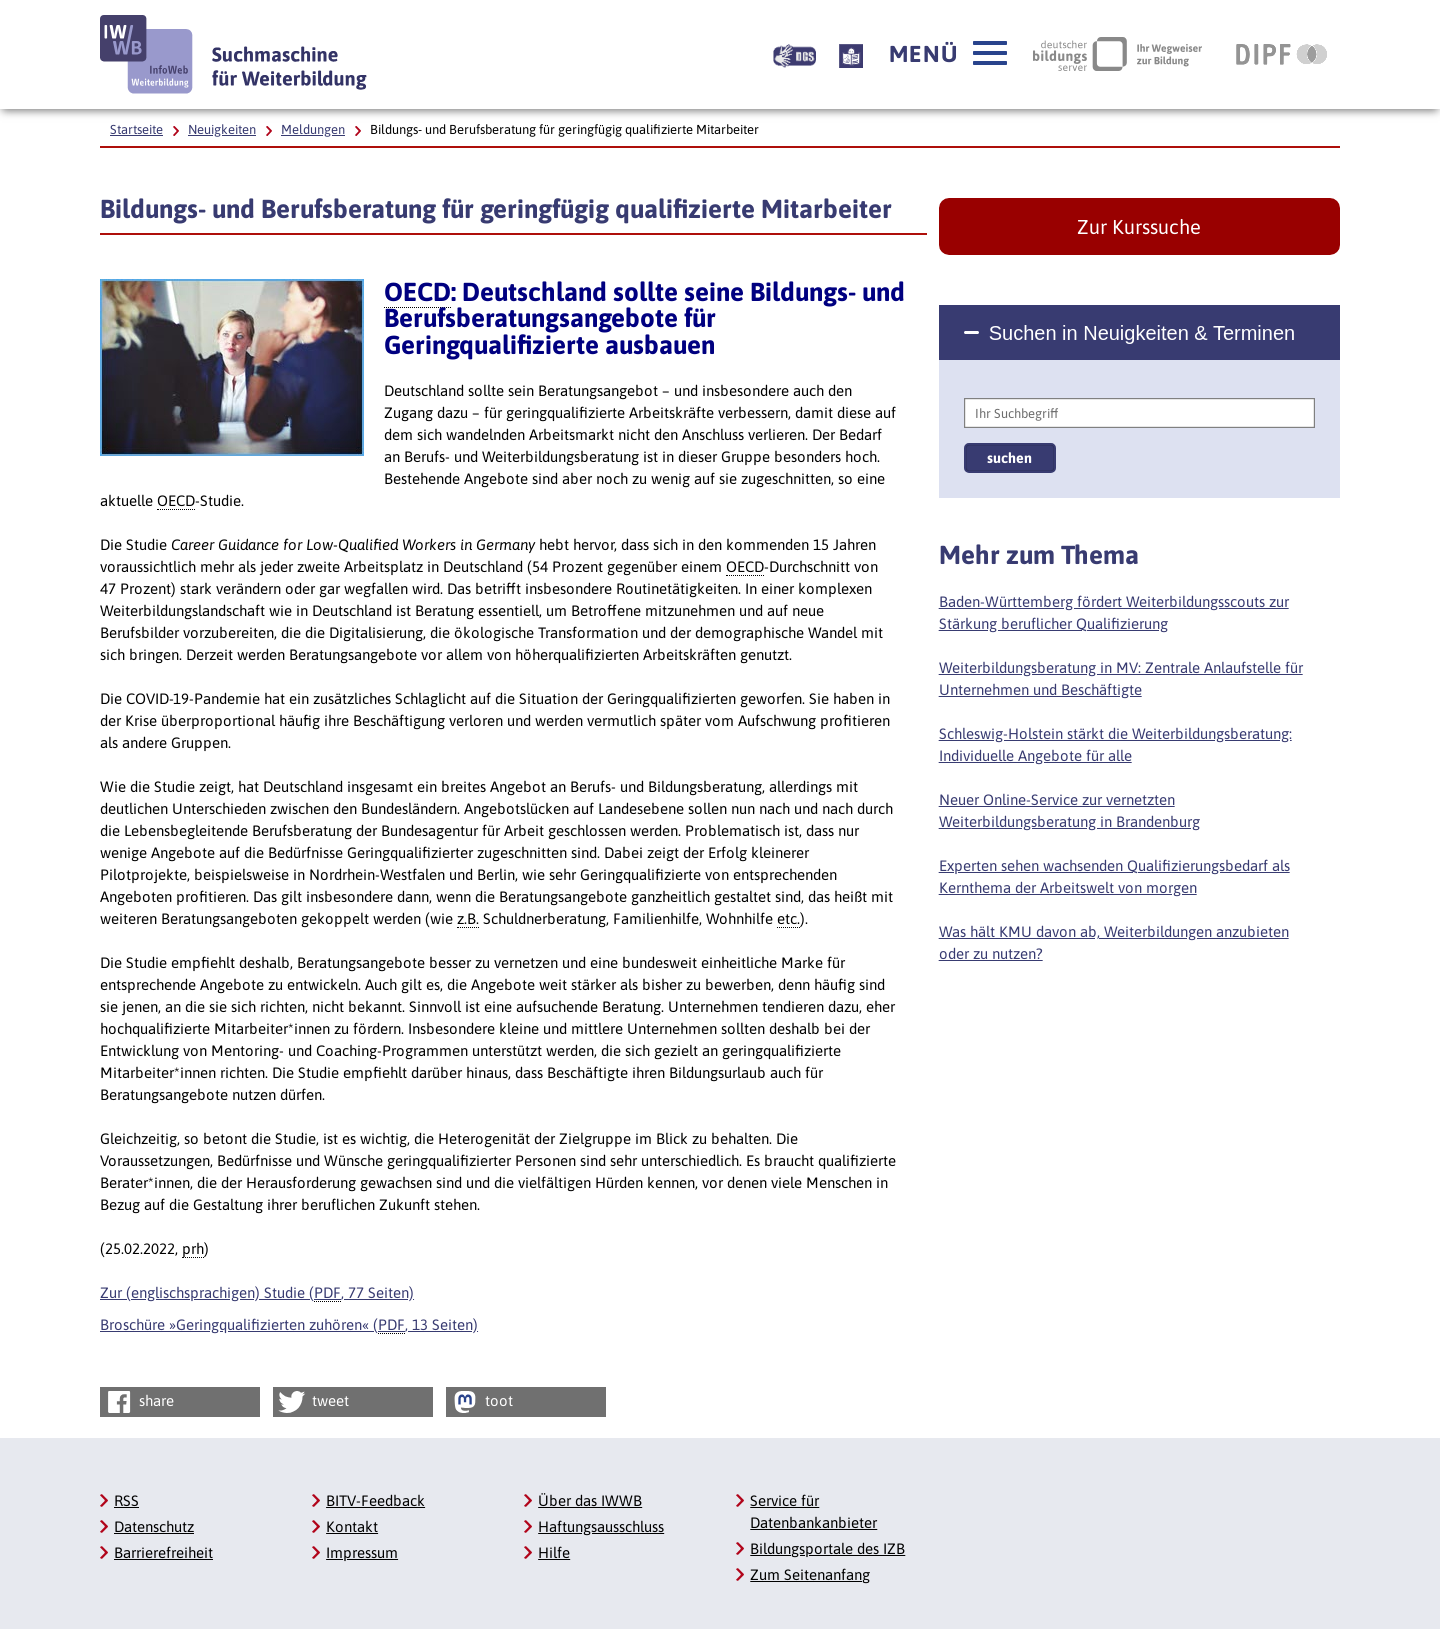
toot (481, 1402)
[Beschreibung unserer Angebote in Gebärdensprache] (794, 54)
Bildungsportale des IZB (827, 1548)
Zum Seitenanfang (810, 1574)
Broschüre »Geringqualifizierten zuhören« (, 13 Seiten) (289, 1325)
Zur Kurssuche (1139, 226)
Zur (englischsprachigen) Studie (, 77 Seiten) (257, 1293)
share (138, 1402)
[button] (948, 54)
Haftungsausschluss (601, 1526)
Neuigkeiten (222, 129)
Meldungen (313, 129)
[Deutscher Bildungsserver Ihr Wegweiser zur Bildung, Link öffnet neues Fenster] (1117, 54)
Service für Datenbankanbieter (813, 1511)
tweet (312, 1402)
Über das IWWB (590, 1500)
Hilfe (554, 1552)
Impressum (362, 1552)
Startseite (136, 129)
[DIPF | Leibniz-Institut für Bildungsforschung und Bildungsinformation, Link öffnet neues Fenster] (1281, 54)
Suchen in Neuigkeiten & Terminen (1142, 333)
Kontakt (352, 1526)
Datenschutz (154, 1526)
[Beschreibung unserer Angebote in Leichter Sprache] (851, 54)
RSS (126, 1500)
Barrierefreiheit (163, 1552)
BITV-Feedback (375, 1500)
